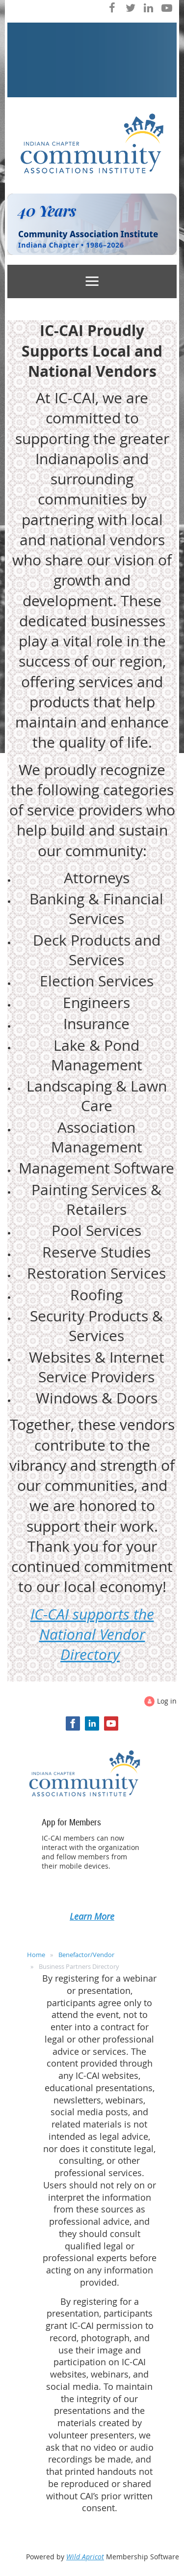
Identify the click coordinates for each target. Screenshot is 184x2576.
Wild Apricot (85, 2556)
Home (36, 1954)
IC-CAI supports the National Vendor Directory (92, 1634)
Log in (167, 1701)
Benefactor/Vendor (86, 1954)
